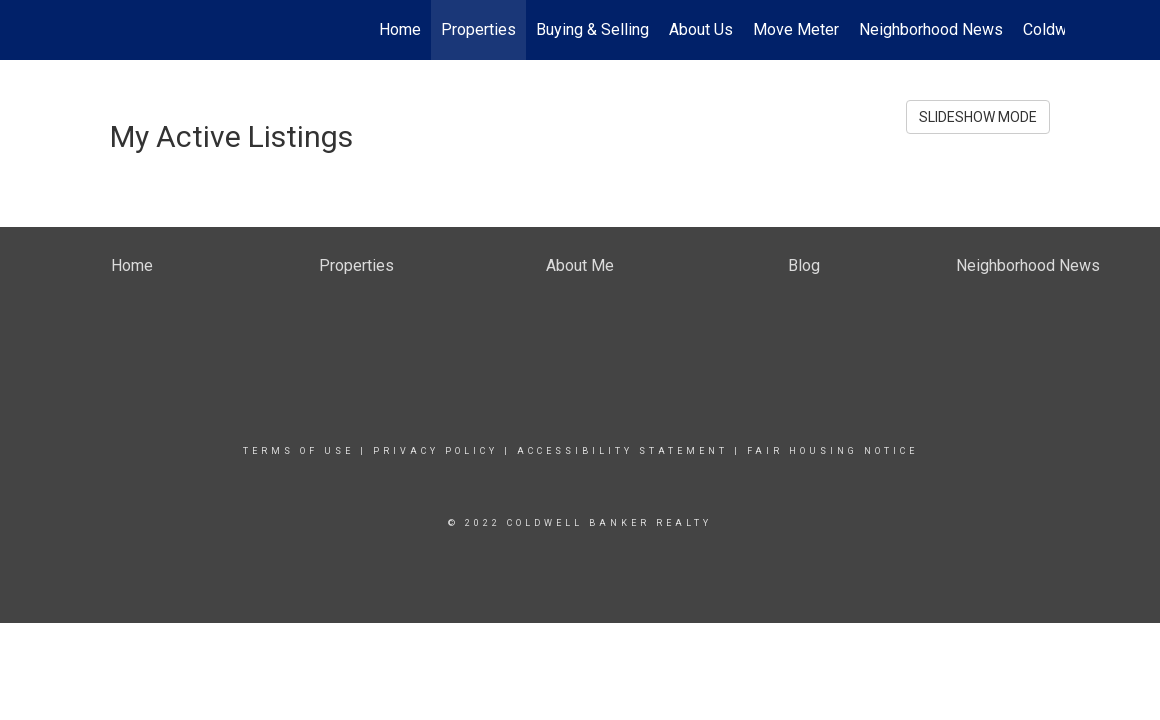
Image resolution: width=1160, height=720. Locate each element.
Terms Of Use (298, 451)
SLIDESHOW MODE (978, 117)
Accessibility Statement (622, 451)
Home (400, 29)
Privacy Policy (435, 451)
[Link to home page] (105, 30)
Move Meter (796, 29)
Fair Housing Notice (832, 451)
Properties (478, 29)
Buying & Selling (592, 29)
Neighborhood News (931, 29)
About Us (701, 29)
